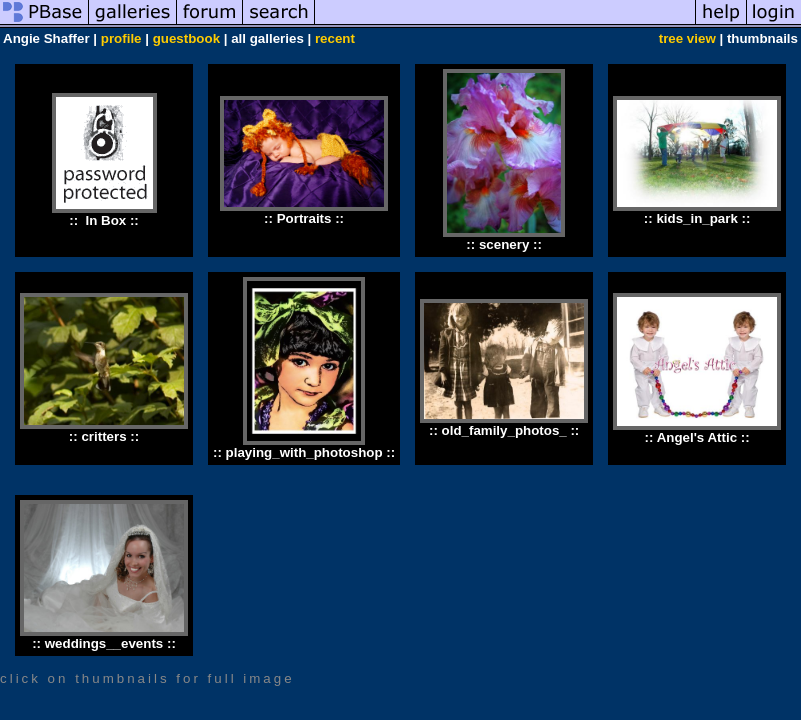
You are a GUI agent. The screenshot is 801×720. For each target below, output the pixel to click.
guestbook (186, 38)
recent (335, 38)
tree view (687, 38)
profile (121, 38)
